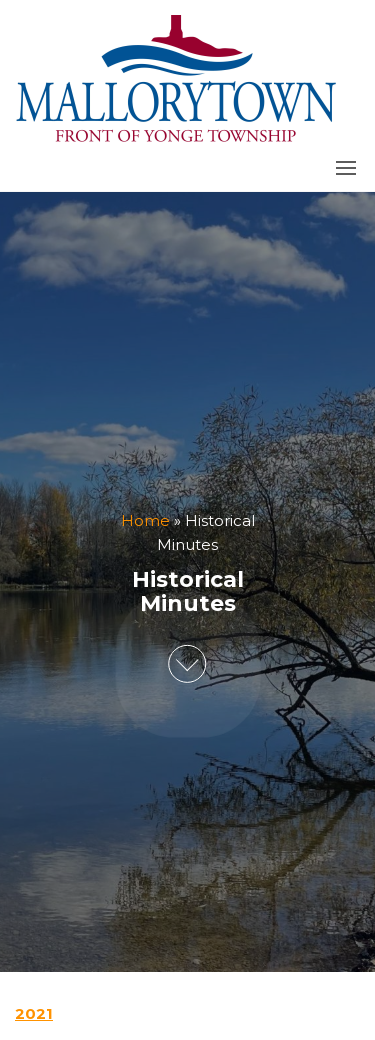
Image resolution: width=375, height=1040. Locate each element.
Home (145, 520)
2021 (34, 1013)
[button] (346, 168)
